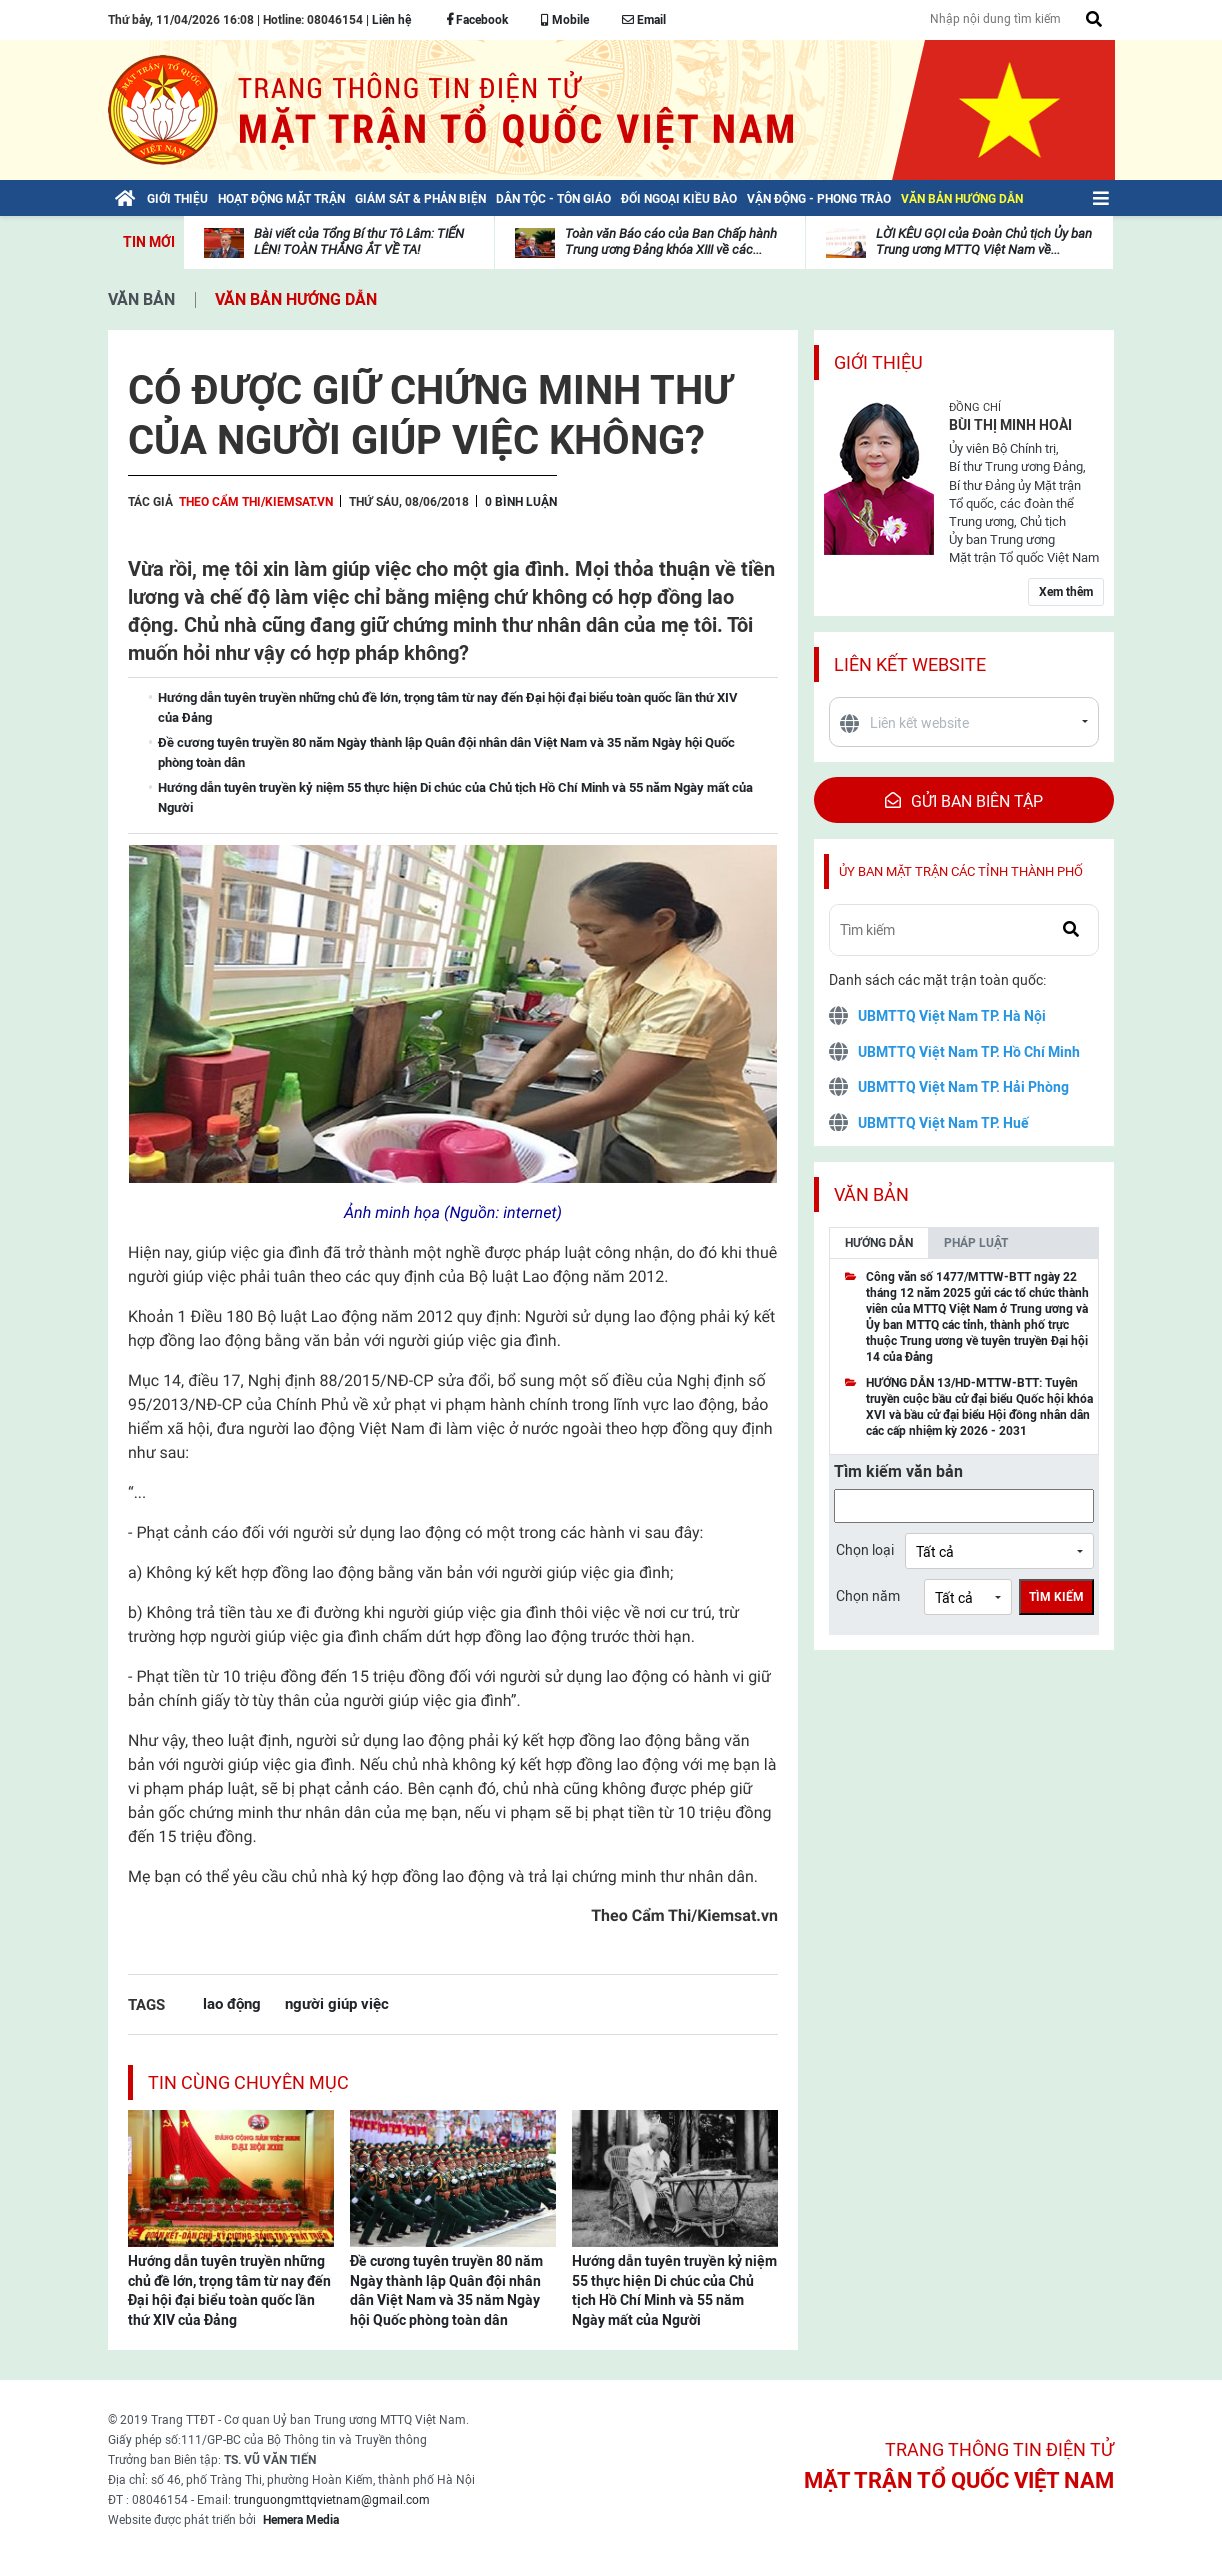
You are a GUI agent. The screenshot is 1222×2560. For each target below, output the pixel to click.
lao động (232, 2003)
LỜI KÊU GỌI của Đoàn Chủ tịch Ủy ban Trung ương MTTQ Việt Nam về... (984, 241)
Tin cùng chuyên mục (248, 2082)
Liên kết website (910, 664)
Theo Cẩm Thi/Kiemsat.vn (256, 502)
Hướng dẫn (879, 1243)
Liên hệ (391, 20)
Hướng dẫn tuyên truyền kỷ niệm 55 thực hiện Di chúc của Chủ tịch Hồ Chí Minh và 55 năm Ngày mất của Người (674, 2290)
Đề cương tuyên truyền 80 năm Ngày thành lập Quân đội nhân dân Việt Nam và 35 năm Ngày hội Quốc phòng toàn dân (446, 2290)
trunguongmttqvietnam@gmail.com (332, 2500)
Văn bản (141, 299)
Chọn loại (865, 1550)
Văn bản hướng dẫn (296, 299)
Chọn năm (868, 1596)
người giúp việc (337, 2003)
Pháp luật (976, 1243)
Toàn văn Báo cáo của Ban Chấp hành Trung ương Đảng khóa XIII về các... (671, 241)
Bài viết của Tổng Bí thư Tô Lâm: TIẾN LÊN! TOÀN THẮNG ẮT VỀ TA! (359, 241)
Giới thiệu (878, 362)
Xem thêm (1066, 592)
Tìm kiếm (1056, 1597)
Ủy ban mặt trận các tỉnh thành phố (961, 871)
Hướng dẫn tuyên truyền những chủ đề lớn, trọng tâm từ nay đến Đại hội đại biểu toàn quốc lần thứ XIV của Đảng (229, 2290)
